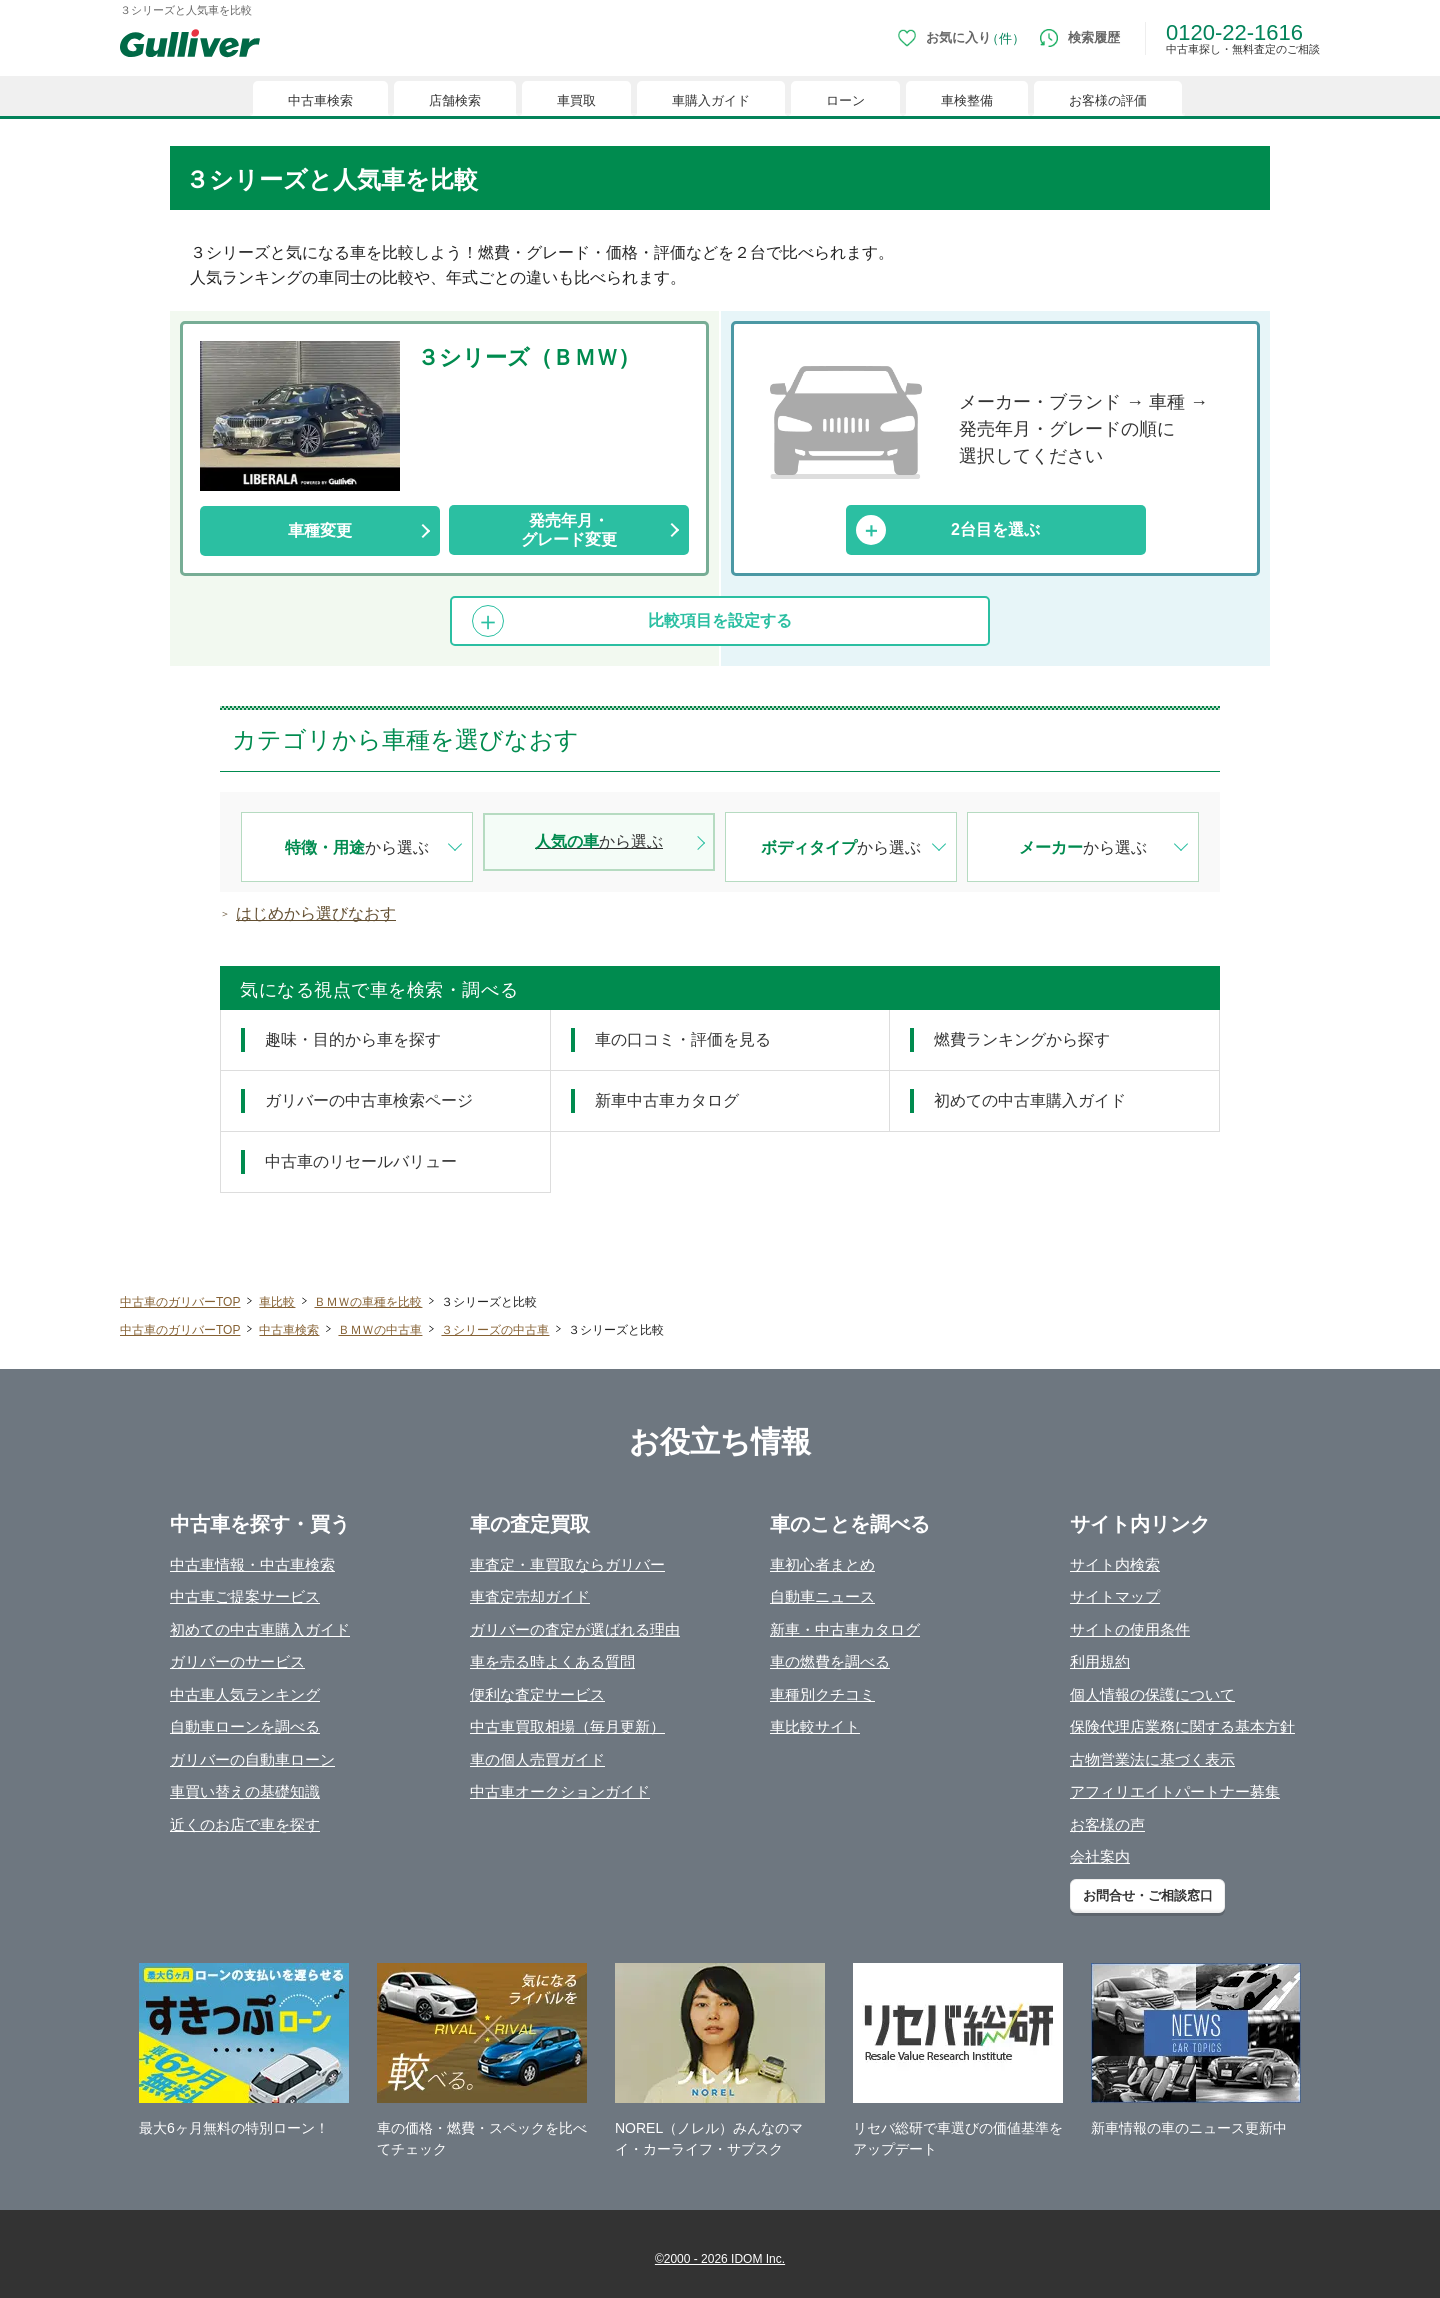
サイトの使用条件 (1130, 1629)
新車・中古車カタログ (845, 1629)
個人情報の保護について (1152, 1694)
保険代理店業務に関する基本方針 (1182, 1726)
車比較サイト (815, 1726)
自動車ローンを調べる (245, 1726)
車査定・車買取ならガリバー (567, 1564)
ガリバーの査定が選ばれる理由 (575, 1629)
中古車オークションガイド (560, 1791)
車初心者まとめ (822, 1564)
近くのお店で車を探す (245, 1824)
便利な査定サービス (537, 1694)
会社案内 (1100, 1856)
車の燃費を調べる (830, 1661)
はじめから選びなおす (316, 913)
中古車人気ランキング (245, 1694)
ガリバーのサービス (237, 1661)
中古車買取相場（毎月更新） (567, 1726)
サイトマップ (1115, 1596)
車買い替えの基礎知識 (245, 1791)
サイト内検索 (1115, 1564)
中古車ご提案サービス (245, 1596)
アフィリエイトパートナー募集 (1175, 1791)
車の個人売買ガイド (537, 1759)
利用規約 (1100, 1661)
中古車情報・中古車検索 (252, 1564)
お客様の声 (1107, 1824)
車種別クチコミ (822, 1694)
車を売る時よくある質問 (552, 1661)
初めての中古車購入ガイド (260, 1629)
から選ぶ (357, 848)
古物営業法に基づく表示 (1152, 1759)
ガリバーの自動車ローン (252, 1759)
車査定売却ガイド (530, 1596)
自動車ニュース (822, 1596)
